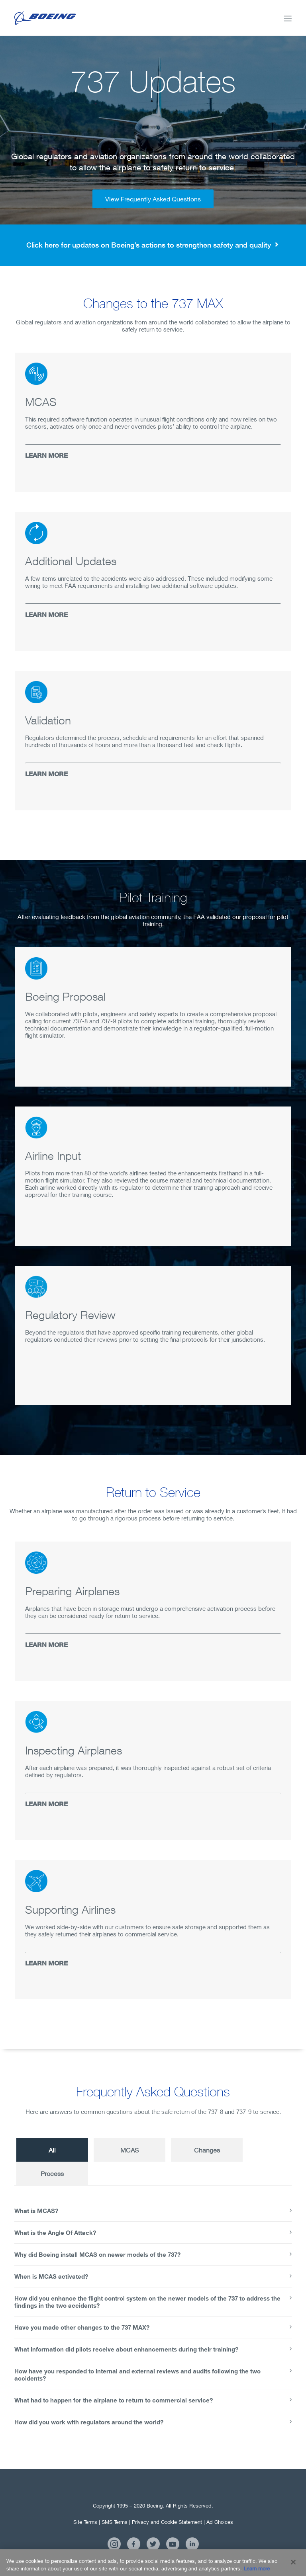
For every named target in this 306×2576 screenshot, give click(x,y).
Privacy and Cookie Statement (167, 2522)
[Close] (293, 2567)
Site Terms (85, 2522)
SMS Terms (115, 2522)
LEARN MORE (46, 455)
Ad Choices (219, 2522)
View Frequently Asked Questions (153, 199)
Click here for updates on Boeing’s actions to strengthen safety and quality (153, 244)
